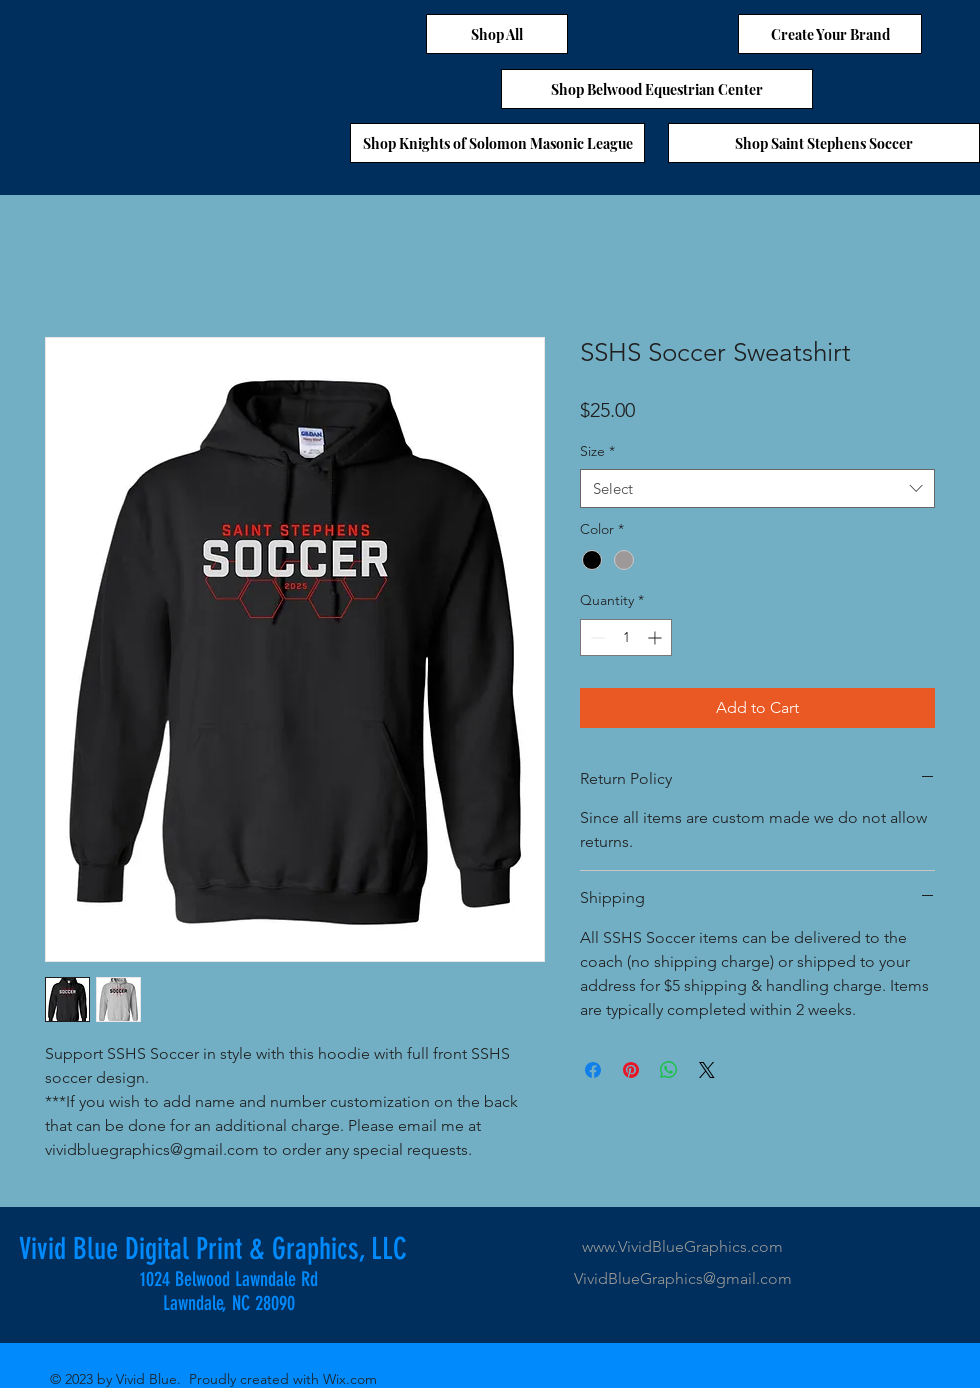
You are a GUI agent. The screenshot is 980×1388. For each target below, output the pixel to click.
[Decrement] (595, 637)
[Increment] (656, 637)
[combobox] (757, 488)
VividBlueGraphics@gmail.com (683, 1278)
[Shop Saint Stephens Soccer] (824, 143)
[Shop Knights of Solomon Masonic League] (497, 143)
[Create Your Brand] (830, 34)
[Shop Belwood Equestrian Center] (657, 89)
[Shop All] (497, 34)
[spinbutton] (626, 637)
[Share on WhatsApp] (669, 1070)
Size (597, 451)
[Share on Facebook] (593, 1070)
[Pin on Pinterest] (631, 1070)
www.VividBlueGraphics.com (682, 1246)
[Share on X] (707, 1070)
